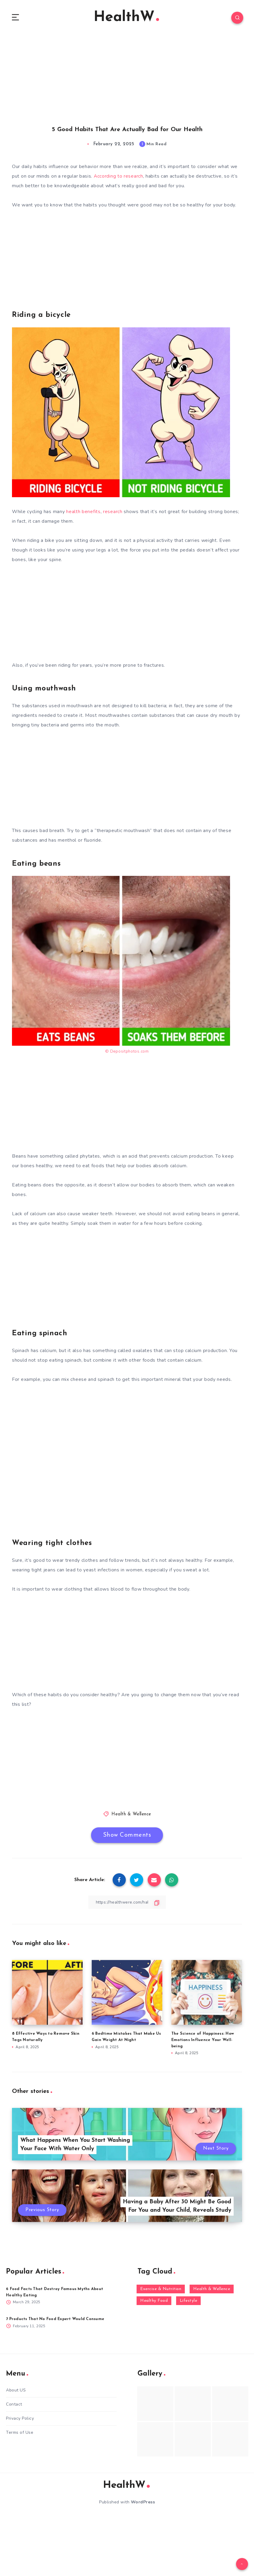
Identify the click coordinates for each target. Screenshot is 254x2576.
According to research (118, 177)
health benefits (83, 512)
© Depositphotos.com (127, 1052)
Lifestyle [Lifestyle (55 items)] (188, 2301)
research (113, 512)
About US (16, 2391)
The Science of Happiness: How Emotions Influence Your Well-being (202, 2041)
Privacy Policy (20, 2419)
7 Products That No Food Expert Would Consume (55, 2320)
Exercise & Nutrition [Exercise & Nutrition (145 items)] (160, 2290)
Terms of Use (19, 2433)
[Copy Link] (127, 1903)
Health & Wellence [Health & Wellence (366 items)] (211, 2290)
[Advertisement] (127, 74)
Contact (14, 2405)
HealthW (126, 18)
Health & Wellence (131, 1815)
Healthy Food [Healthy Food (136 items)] (154, 2301)
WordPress (143, 2503)
